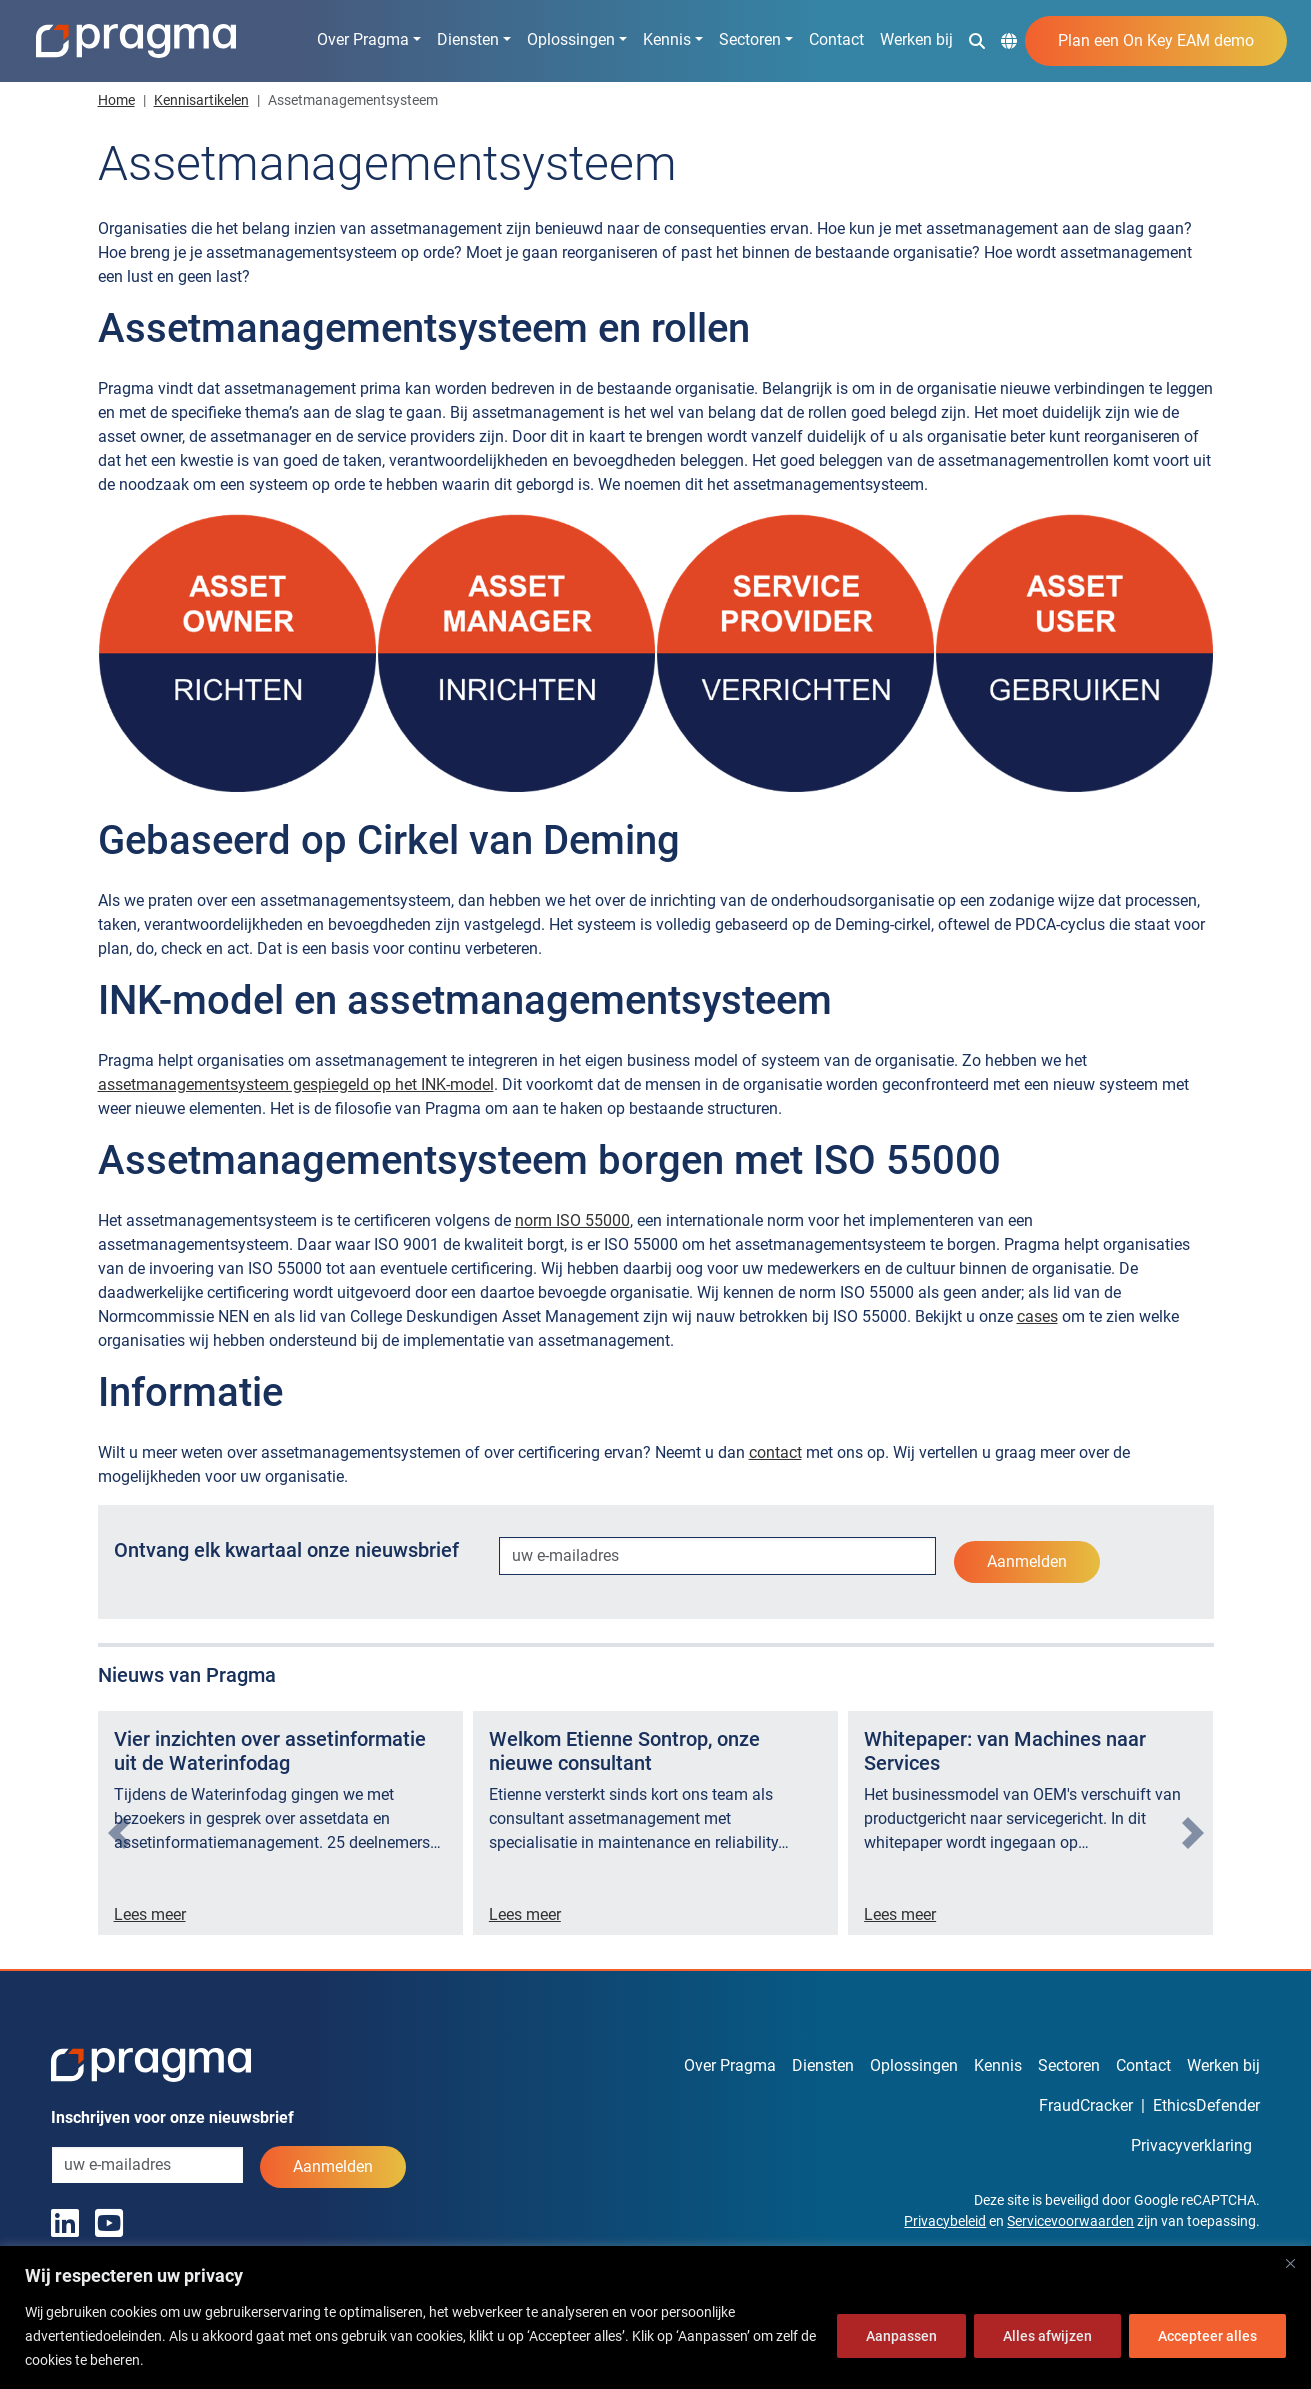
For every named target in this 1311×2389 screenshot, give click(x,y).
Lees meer (150, 1914)
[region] (655, 2317)
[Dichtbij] (1290, 2263)
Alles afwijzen (1047, 2336)
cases (1037, 1316)
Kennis (667, 39)
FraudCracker (1086, 2105)
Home (116, 100)
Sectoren (750, 39)
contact (775, 1452)
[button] (977, 40)
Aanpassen (901, 2336)
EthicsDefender (1206, 2105)
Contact (836, 39)
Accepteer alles (1207, 2336)
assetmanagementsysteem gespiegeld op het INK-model (296, 1084)
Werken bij (916, 39)
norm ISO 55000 (572, 1220)
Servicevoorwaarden (1070, 2221)
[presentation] (119, 1833)
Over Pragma (363, 39)
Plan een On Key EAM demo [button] (1156, 40)
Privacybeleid (945, 2221)
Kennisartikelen (201, 100)
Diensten (468, 39)
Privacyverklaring (1191, 2145)
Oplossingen (571, 39)
